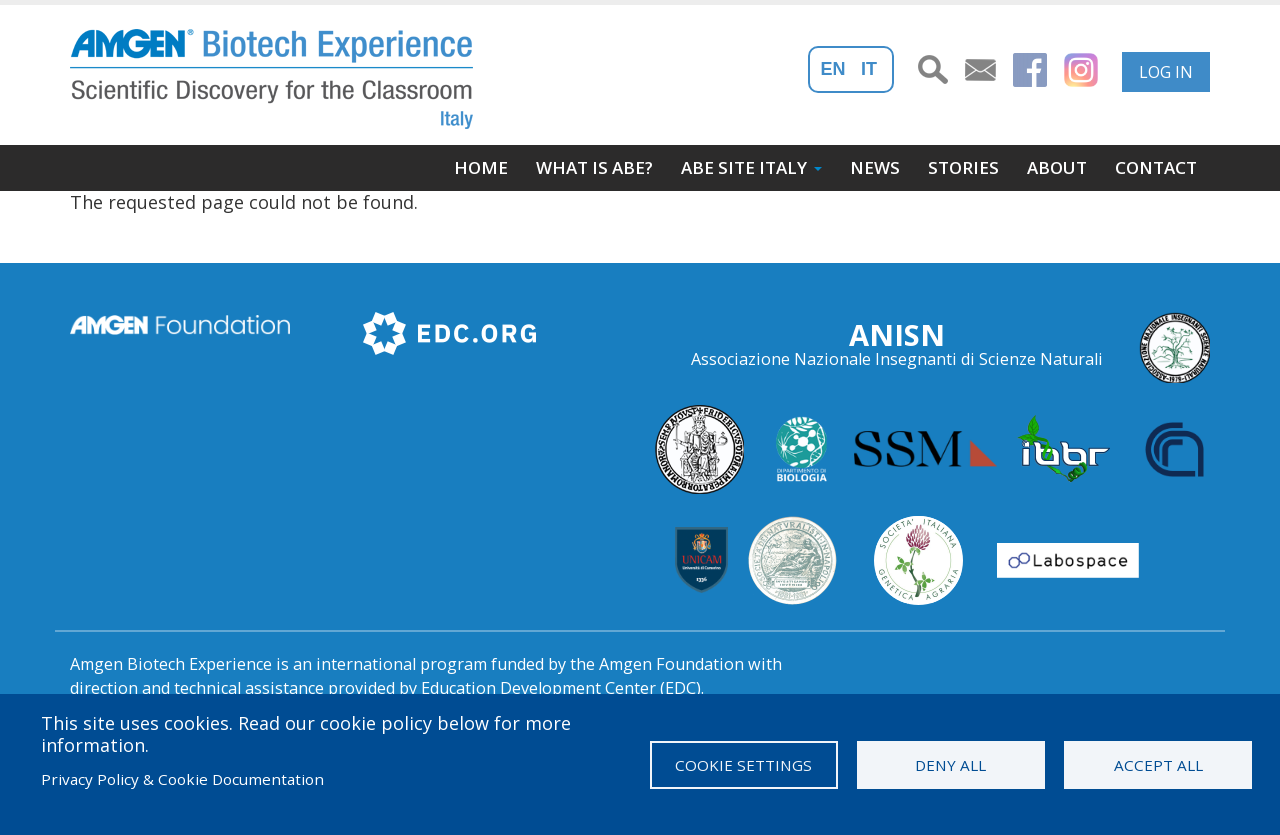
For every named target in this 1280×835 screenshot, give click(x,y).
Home (481, 167)
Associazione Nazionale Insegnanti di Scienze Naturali (897, 359)
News (875, 167)
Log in (1166, 72)
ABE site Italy (744, 167)
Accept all (1158, 765)
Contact (1156, 167)
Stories (963, 167)
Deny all (950, 765)
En (833, 69)
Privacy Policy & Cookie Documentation (182, 779)
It (869, 69)
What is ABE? (594, 167)
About (1057, 167)
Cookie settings (743, 765)
